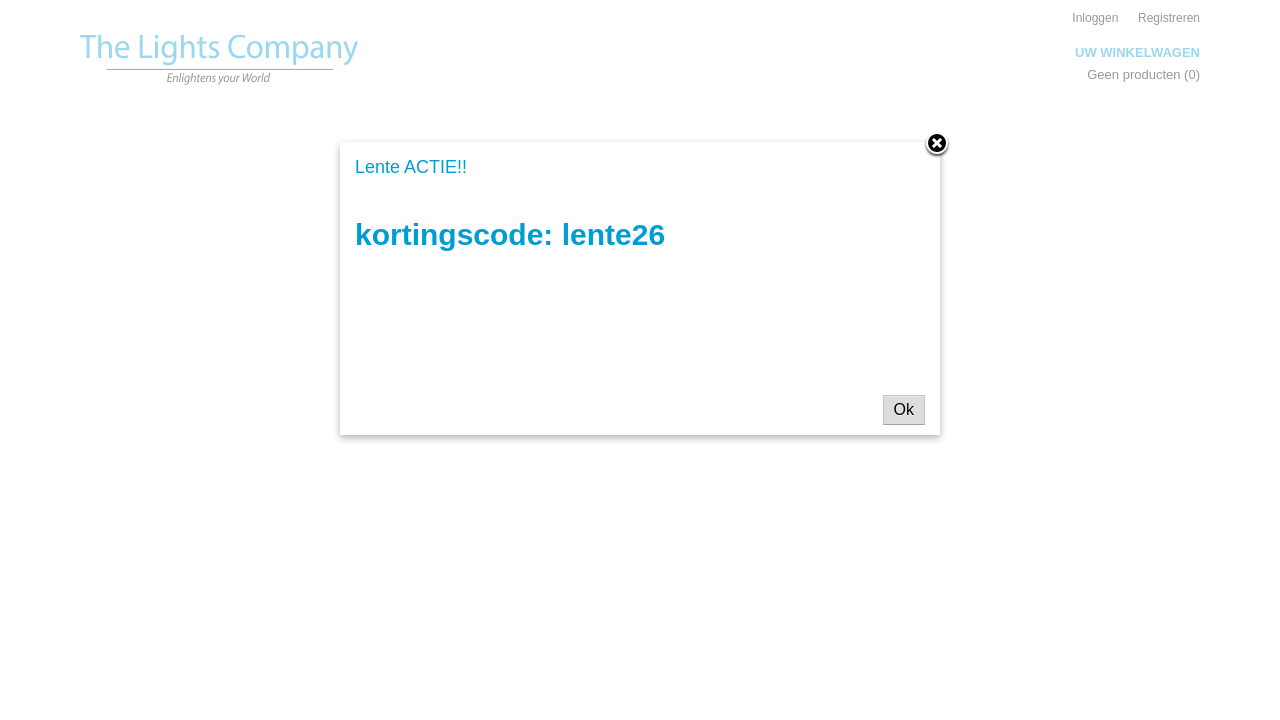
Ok (904, 409)
